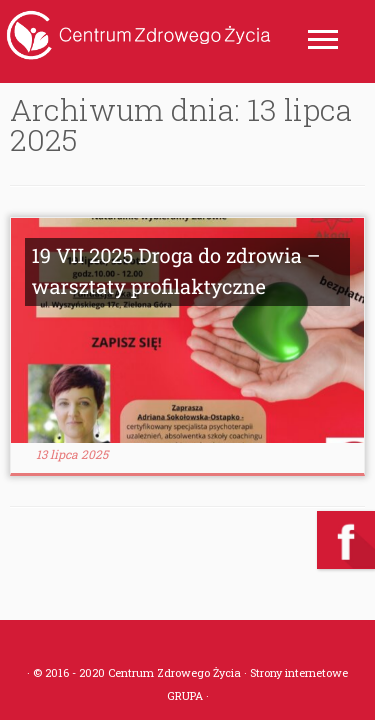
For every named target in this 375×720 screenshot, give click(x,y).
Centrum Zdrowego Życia (174, 672)
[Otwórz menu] (323, 41)
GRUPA (185, 695)
